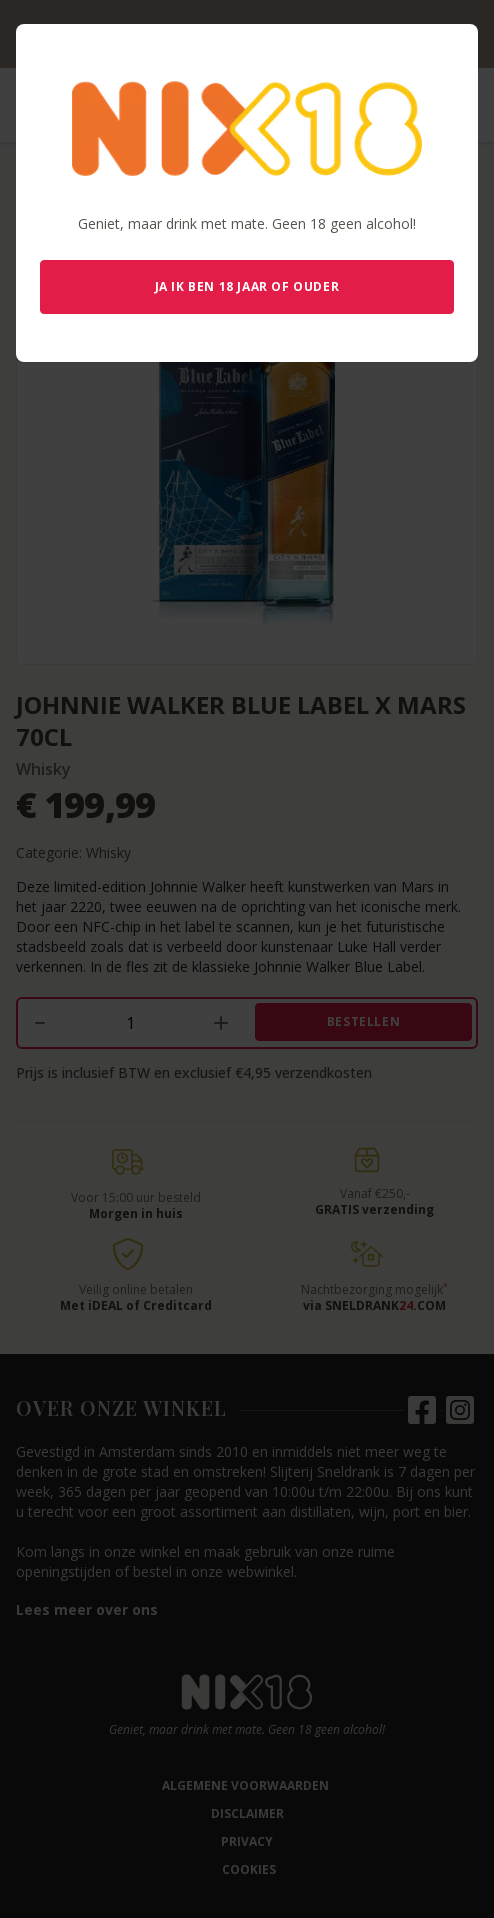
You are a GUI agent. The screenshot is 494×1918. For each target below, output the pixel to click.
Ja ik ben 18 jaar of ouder (247, 286)
